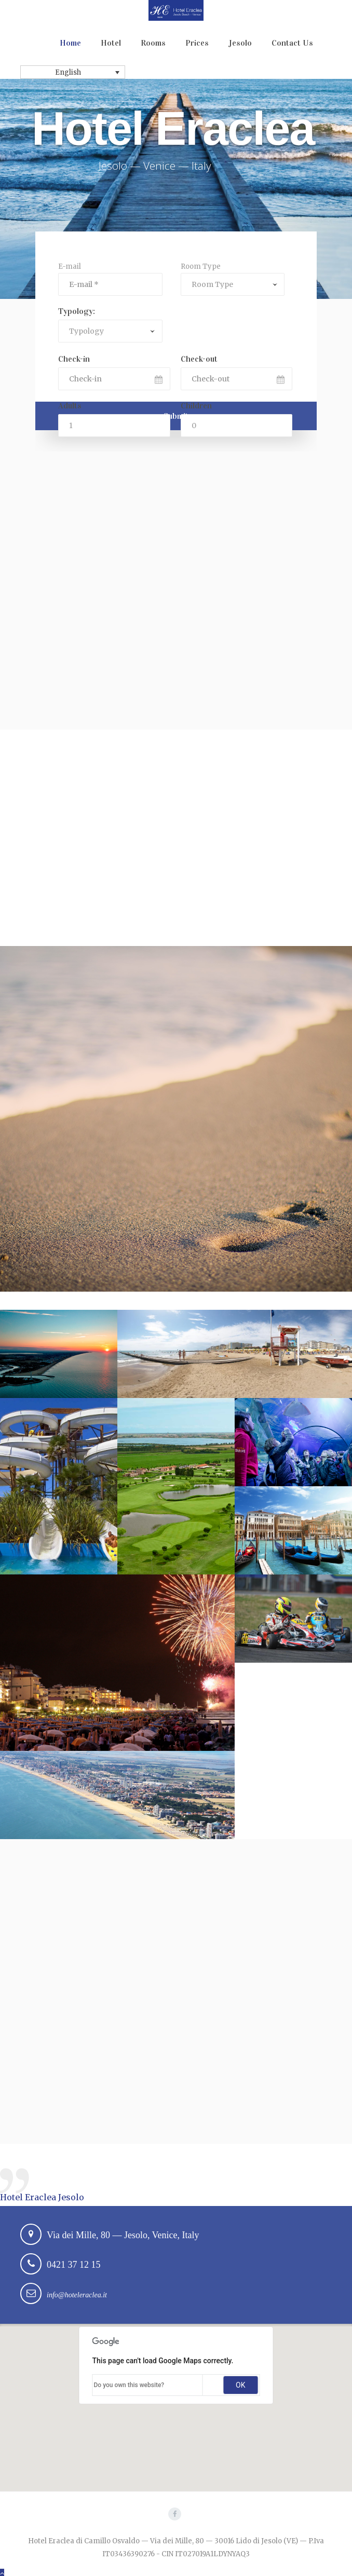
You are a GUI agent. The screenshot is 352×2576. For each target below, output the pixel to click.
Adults (70, 405)
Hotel (111, 43)
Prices (197, 43)
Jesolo (240, 43)
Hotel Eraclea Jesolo (42, 2197)
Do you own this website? (129, 2385)
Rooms (153, 43)
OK (240, 2385)
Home (70, 43)
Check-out (199, 359)
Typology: (76, 311)
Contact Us (292, 43)
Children (196, 405)
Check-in (74, 359)
